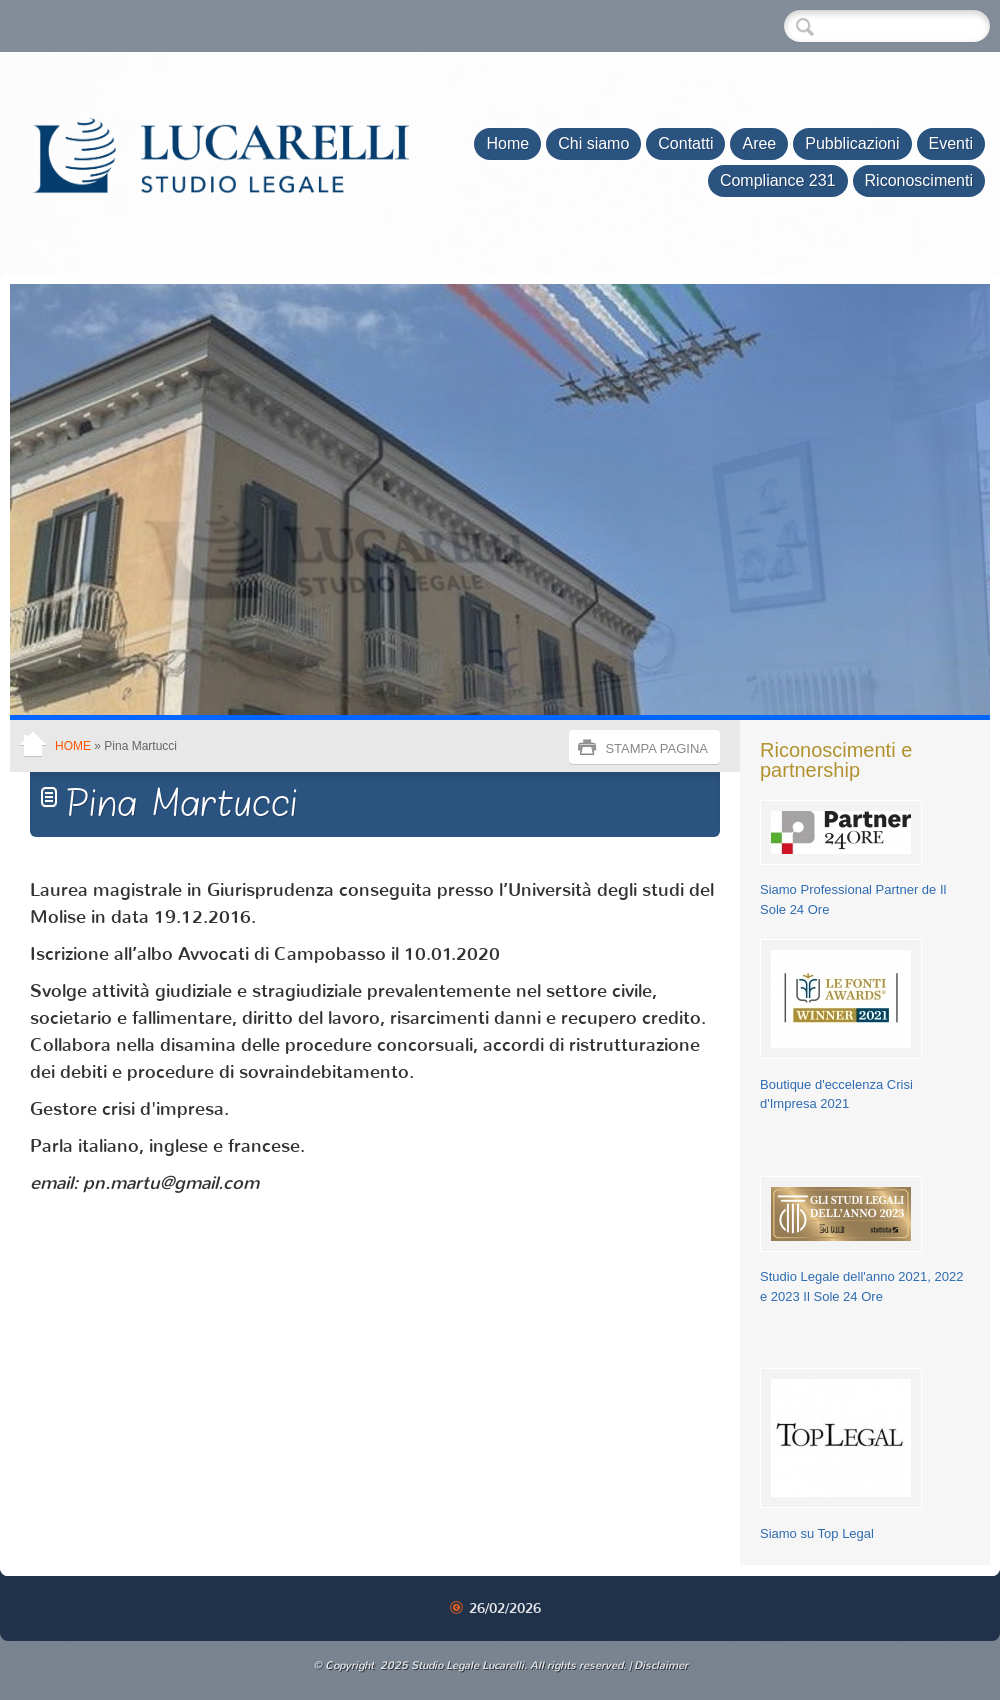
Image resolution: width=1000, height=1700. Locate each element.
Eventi (951, 143)
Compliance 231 (778, 180)
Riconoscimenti (919, 180)
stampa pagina (656, 748)
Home (507, 143)
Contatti (685, 143)
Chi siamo (593, 143)
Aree (759, 143)
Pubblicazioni (852, 143)
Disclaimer (661, 1665)
